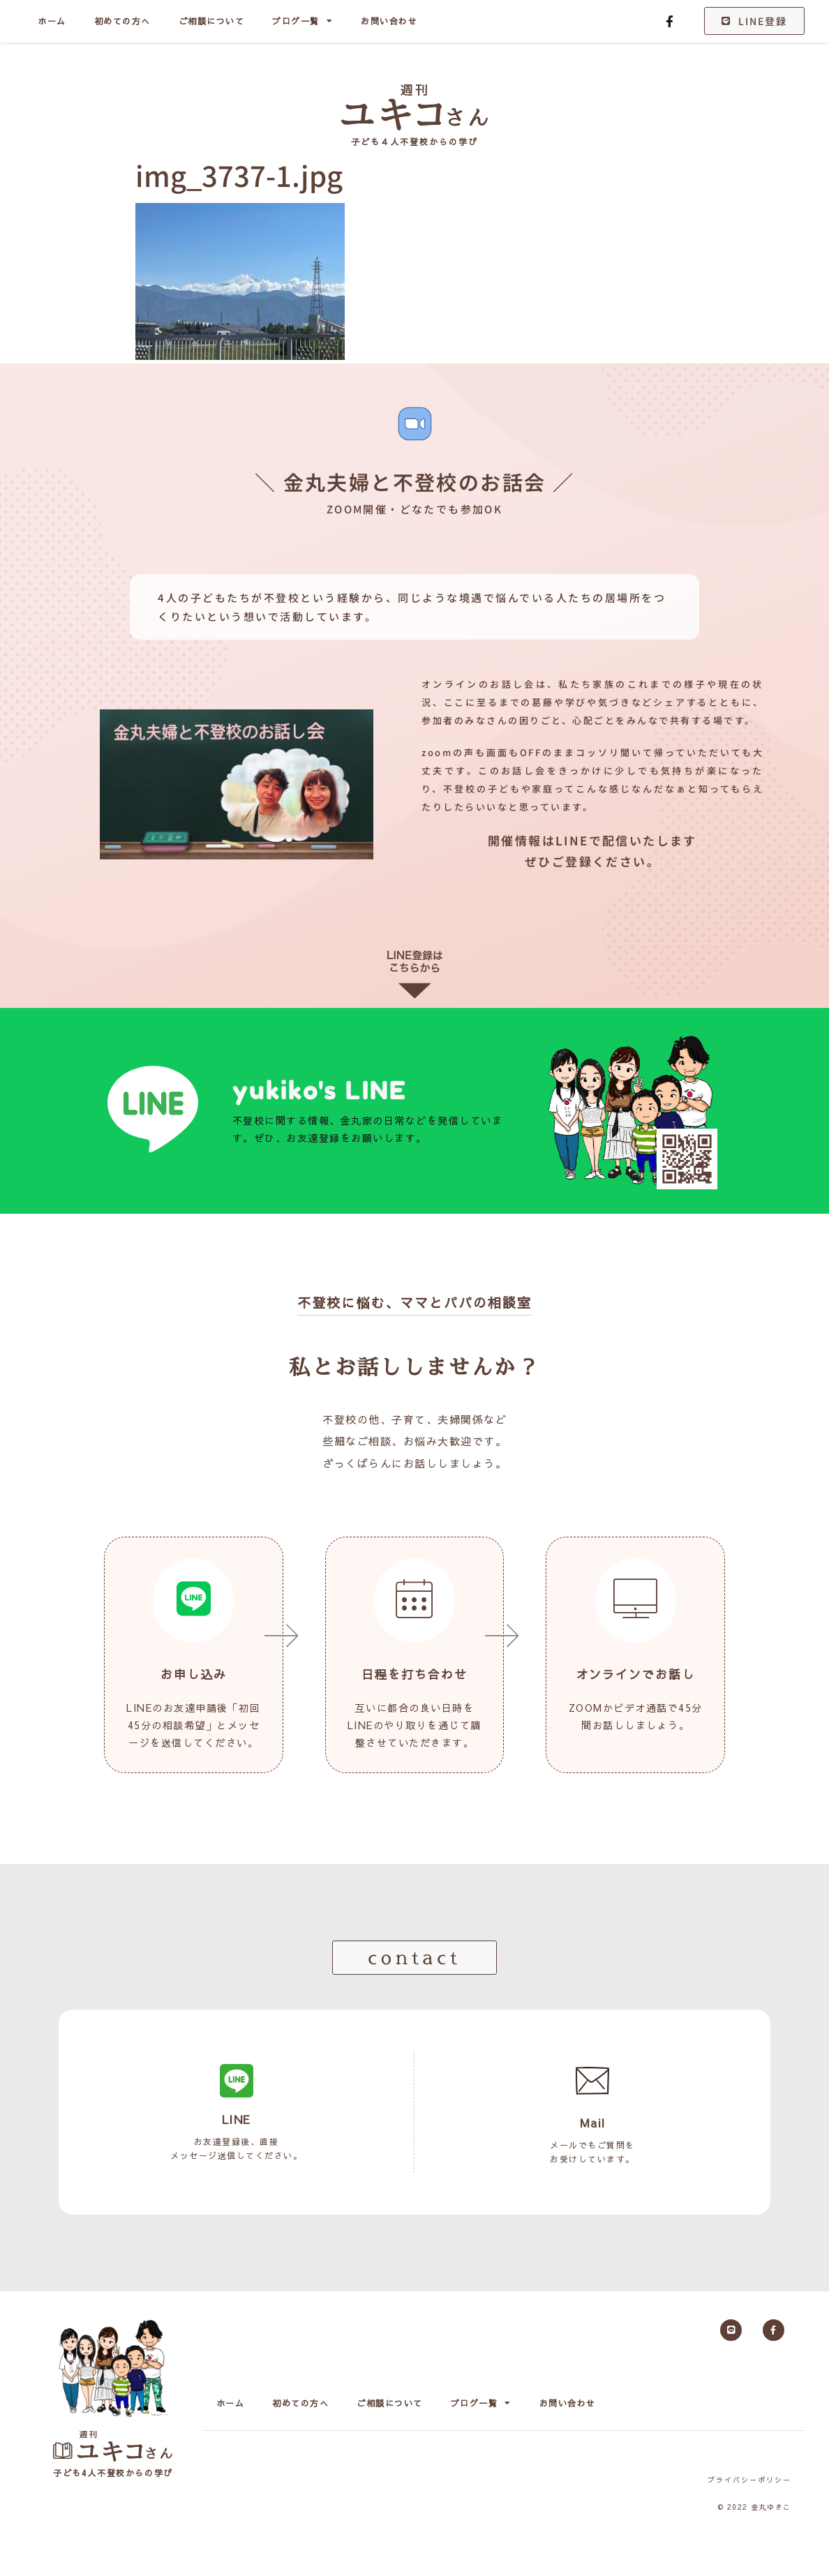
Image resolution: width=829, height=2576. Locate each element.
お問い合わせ (389, 21)
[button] (414, 1958)
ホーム (52, 21)
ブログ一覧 (302, 21)
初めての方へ (122, 21)
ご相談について (212, 21)
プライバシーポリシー (749, 2480)
